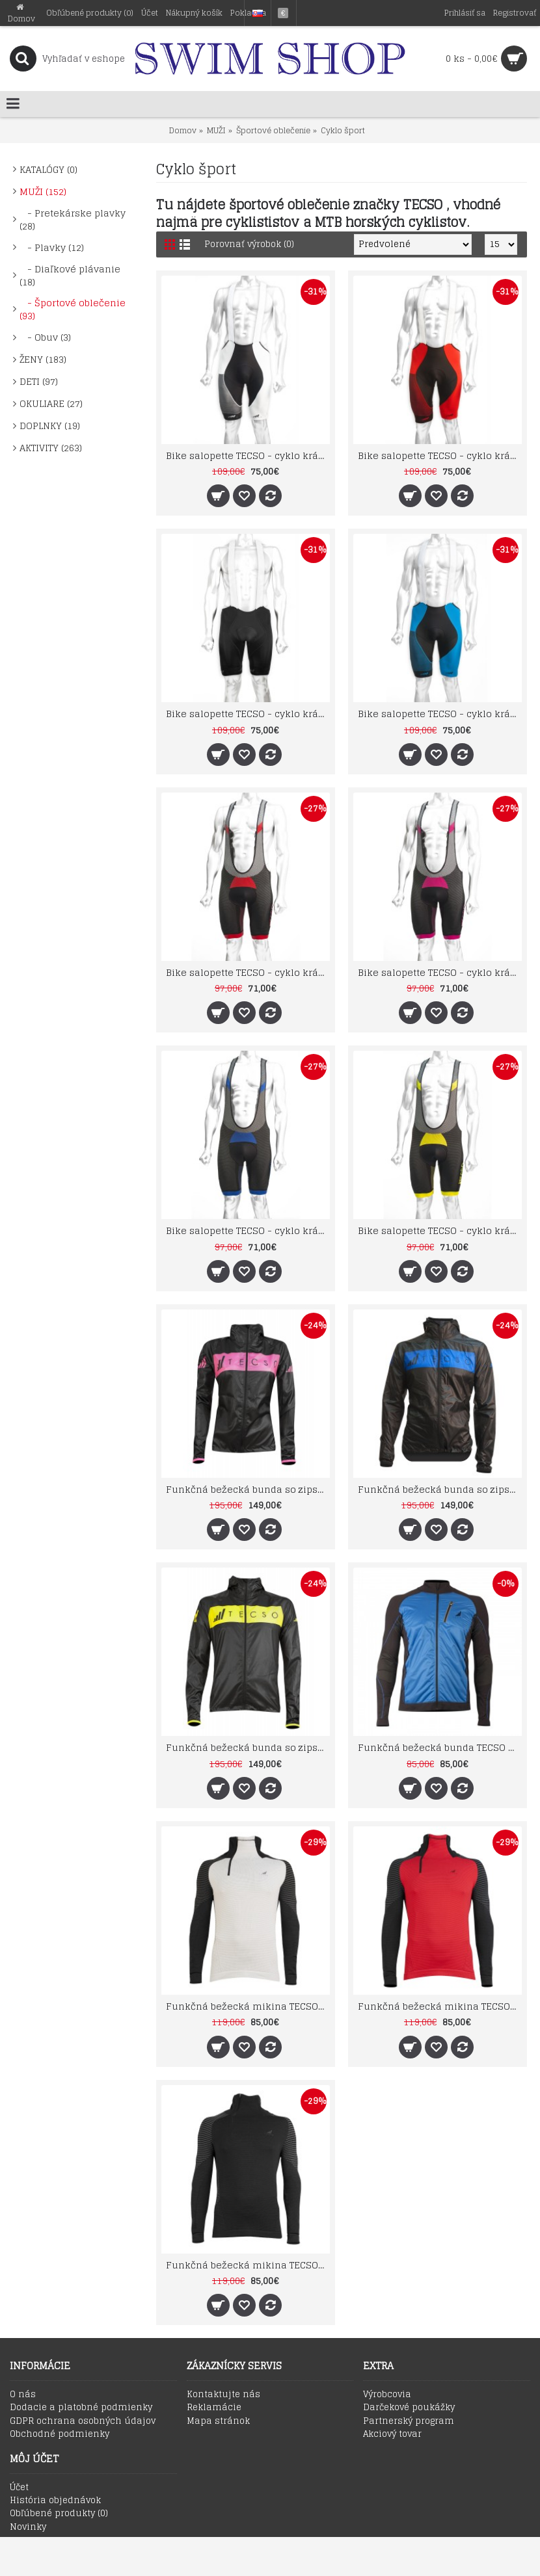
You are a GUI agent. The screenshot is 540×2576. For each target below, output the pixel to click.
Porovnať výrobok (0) (249, 244)
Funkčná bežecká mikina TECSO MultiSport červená (440, 2006)
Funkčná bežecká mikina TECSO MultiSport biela (248, 2006)
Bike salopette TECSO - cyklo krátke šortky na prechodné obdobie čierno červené (248, 972)
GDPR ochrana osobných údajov (82, 2421)
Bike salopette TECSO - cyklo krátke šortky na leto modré (440, 713)
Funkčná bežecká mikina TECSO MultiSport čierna (248, 2265)
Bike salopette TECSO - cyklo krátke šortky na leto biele (248, 455)
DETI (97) (39, 381)
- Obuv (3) (45, 337)
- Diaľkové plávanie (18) (70, 275)
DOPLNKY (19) (50, 425)
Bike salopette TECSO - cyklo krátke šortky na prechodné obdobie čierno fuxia (440, 972)
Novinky (28, 2527)
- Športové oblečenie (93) (73, 309)
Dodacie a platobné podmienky (81, 2407)
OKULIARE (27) (51, 403)
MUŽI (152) (43, 191)
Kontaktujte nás (223, 2394)
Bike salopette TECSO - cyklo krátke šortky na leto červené (440, 455)
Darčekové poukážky (409, 2407)
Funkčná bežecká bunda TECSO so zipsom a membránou (440, 1747)
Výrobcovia (387, 2394)
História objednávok (55, 2500)
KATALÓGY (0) (48, 169)
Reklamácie (214, 2407)
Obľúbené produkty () (59, 2513)
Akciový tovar (392, 2434)
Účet (19, 2487)
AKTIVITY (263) (51, 448)
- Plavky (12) (52, 247)
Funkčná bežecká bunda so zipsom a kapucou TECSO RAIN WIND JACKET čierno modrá (440, 1489)
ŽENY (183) (43, 359)
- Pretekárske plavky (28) (73, 219)
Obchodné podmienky (59, 2434)
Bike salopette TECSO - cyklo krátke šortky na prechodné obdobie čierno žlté (440, 1230)
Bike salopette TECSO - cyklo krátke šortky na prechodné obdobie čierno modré (248, 1230)
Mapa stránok (218, 2421)
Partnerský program (408, 2421)
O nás (23, 2394)
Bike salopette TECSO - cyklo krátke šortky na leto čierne (248, 713)
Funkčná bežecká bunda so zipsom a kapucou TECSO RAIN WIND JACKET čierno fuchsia (248, 1489)
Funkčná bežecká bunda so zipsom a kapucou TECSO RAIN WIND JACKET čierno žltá (248, 1747)
